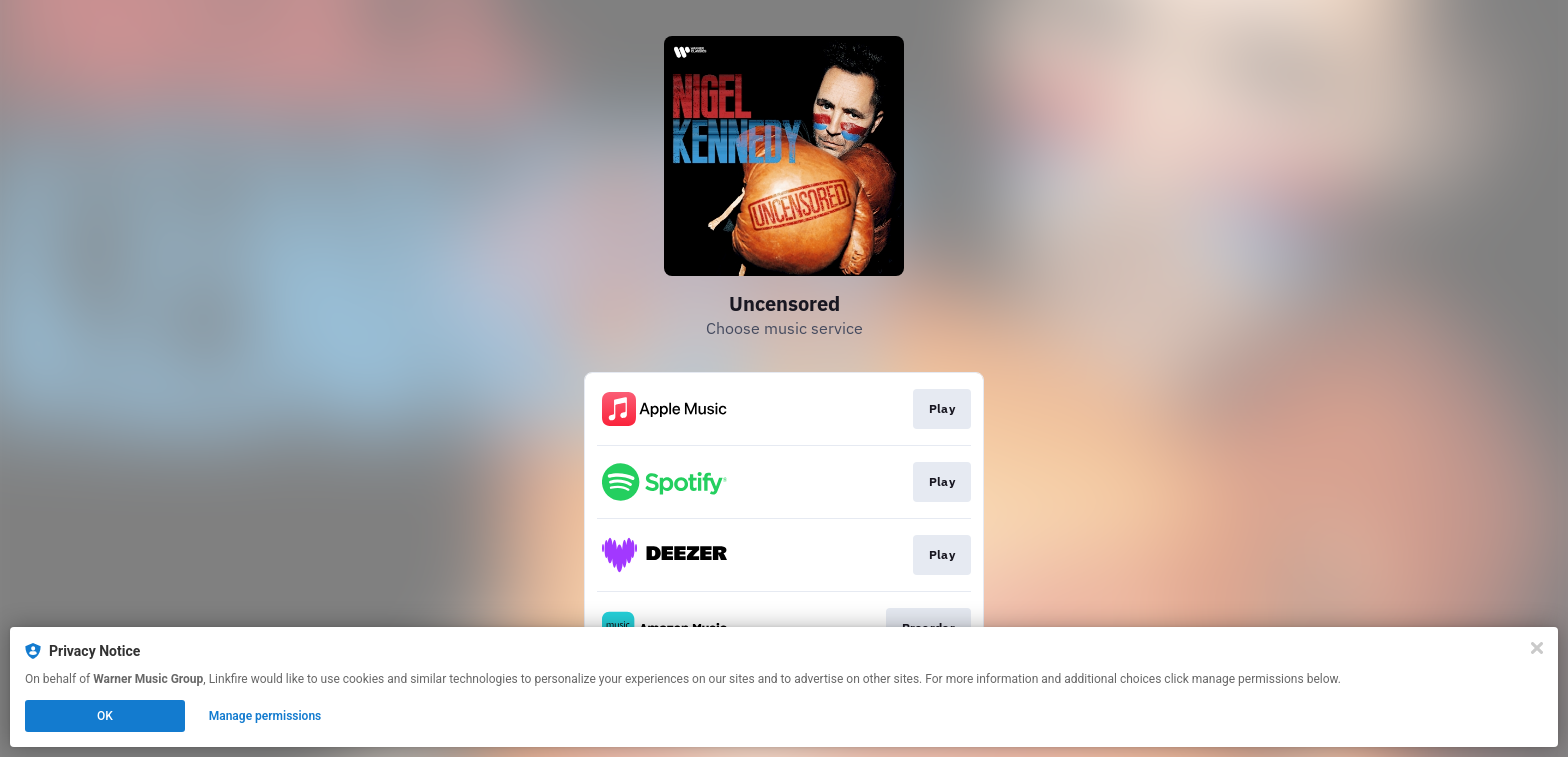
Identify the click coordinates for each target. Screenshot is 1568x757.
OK (105, 716)
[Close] (1537, 648)
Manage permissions (265, 716)
